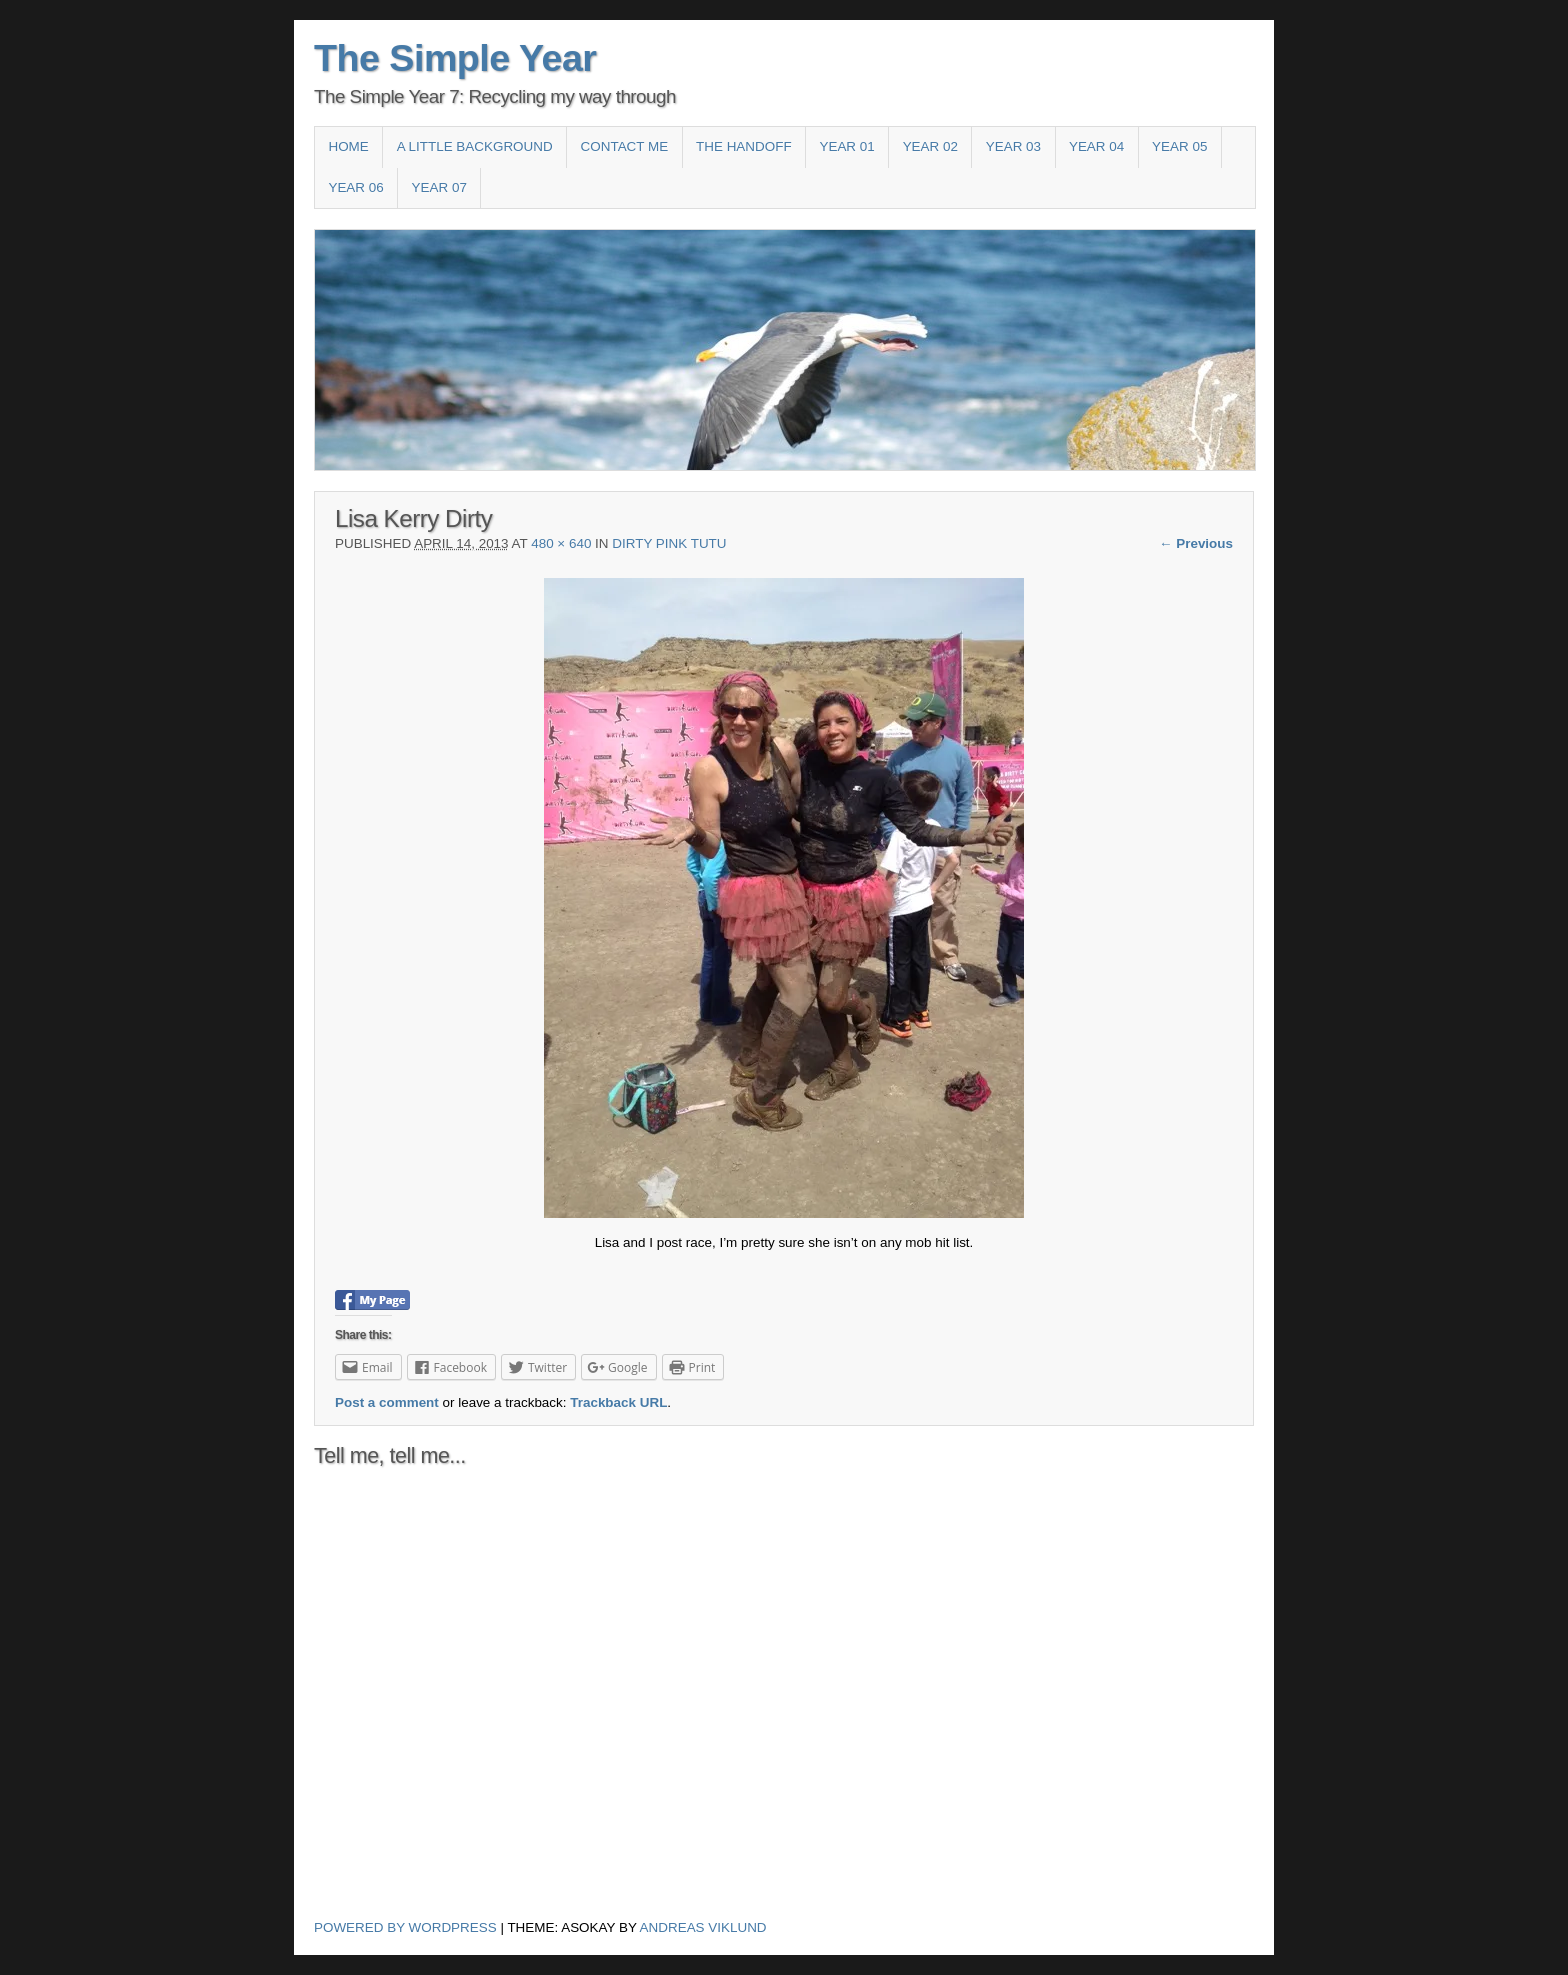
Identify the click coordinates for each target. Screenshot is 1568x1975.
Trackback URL (618, 1402)
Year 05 (1179, 146)
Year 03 (1013, 146)
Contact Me (625, 146)
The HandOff (744, 146)
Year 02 (930, 146)
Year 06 (355, 187)
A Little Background (475, 146)
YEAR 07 (439, 187)
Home (348, 146)
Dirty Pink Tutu (669, 543)
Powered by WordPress (405, 1927)
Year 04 (1096, 146)
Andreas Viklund (703, 1927)
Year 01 (846, 146)
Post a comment (387, 1402)
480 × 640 (561, 543)
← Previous (1196, 543)
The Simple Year (455, 58)
